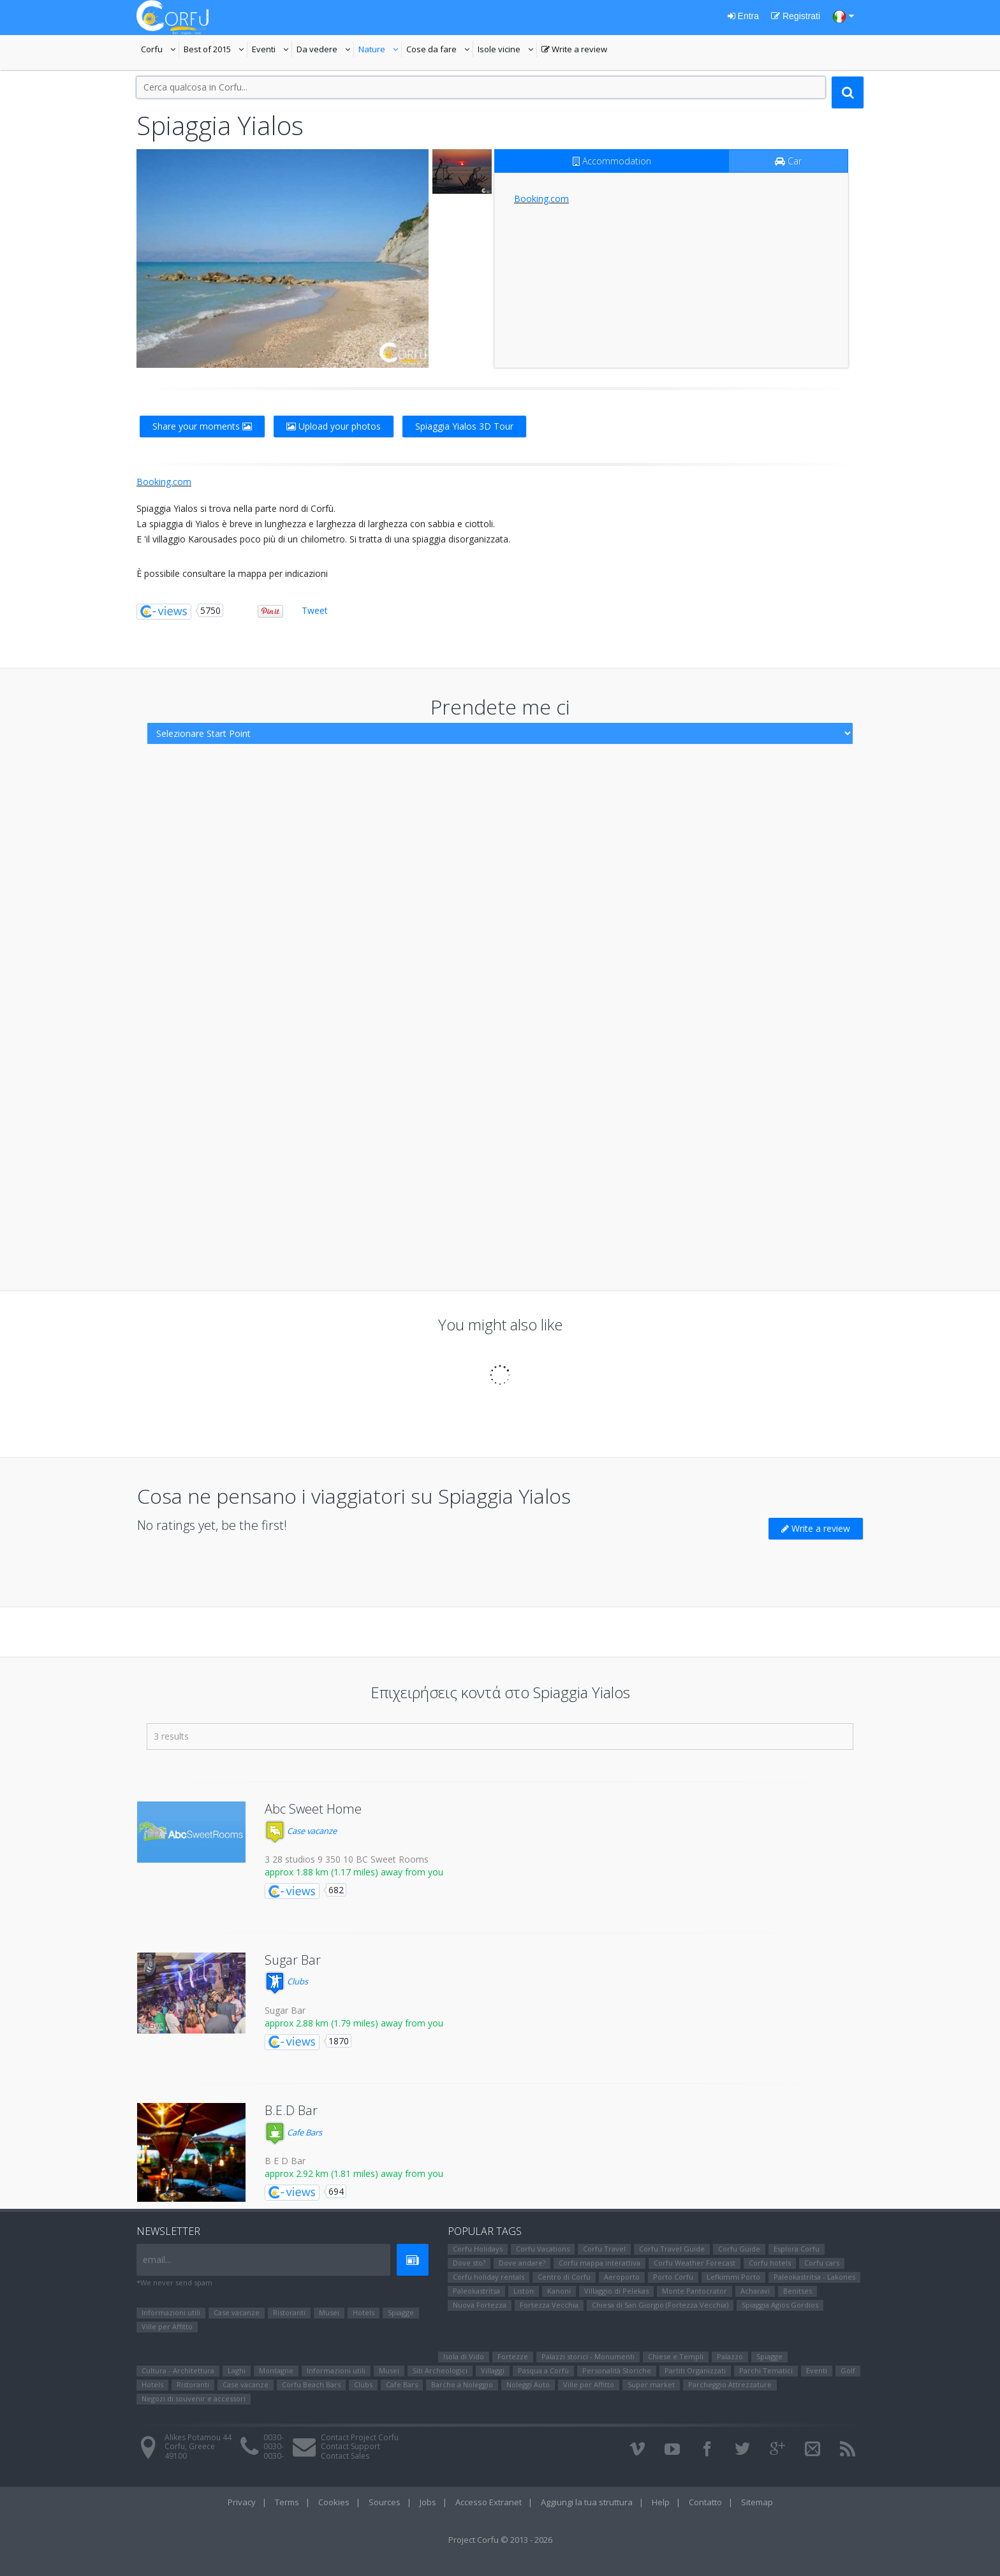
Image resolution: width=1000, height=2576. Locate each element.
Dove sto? (469, 2262)
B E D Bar (285, 2161)
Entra (743, 16)
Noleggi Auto (528, 2384)
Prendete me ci (500, 706)
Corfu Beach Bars (311, 2384)
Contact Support (350, 2446)
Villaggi (492, 2370)
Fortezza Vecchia (549, 2305)
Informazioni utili (171, 2312)
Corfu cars (821, 2262)
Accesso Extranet (488, 2502)
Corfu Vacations (543, 2248)
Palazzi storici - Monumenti (588, 2356)
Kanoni (559, 2291)
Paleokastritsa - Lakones (814, 2276)
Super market (651, 2384)
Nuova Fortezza (479, 2305)
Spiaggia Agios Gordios (780, 2305)
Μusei (329, 2312)
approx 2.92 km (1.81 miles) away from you (354, 2173)
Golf (848, 2370)
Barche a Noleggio (462, 2384)
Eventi (272, 50)
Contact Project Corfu (360, 2437)
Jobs (428, 2502)
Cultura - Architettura (178, 2370)
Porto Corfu (673, 2276)
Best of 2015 (215, 50)
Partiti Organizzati (695, 2370)
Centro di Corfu (564, 2276)
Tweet (315, 610)
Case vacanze (301, 1831)
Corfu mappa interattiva (599, 2262)
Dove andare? (522, 2262)
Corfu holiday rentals (488, 2276)
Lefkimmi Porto (733, 2276)
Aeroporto (622, 2276)
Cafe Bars (293, 2132)
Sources (385, 2502)
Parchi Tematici (766, 2370)
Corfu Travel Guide (672, 2248)
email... (157, 2259)
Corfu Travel (604, 2248)
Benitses (797, 2291)
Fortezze (512, 2356)
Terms (287, 2502)
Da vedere (325, 50)
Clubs (286, 1981)
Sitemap (757, 2502)
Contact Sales (345, 2455)
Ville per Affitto (167, 2326)
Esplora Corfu (797, 2248)
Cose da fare (439, 50)
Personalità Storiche (616, 2370)
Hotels (363, 2312)
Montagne (276, 2370)
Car (788, 161)
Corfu (160, 50)
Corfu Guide (739, 2248)
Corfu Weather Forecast (694, 2262)
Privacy (242, 2502)
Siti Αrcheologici (440, 2370)
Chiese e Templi (675, 2356)
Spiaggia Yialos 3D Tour (464, 426)
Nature (380, 50)
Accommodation (612, 161)
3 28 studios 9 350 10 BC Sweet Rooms (347, 1859)
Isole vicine (507, 50)
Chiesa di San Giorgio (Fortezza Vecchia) (660, 2305)
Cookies (333, 2502)
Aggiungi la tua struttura (587, 2502)
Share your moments (202, 426)
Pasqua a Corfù (543, 2370)
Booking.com (541, 199)
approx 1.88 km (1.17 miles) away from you (354, 1872)
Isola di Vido (463, 2356)
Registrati (795, 16)
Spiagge (401, 2312)
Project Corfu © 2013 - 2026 (500, 2539)
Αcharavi (755, 2291)
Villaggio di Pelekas (616, 2291)
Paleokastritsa (476, 2291)
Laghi (237, 2370)
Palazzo (730, 2356)
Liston (523, 2291)
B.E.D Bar (291, 2110)
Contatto (705, 2502)
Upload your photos (333, 426)
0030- (273, 2437)
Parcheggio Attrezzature (730, 2384)
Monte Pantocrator (694, 2291)
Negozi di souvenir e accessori (194, 2398)
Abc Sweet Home (313, 1808)
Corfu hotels (770, 2262)
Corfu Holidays (478, 2248)
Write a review (574, 50)
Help (661, 2502)
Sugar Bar (293, 1959)
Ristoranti (289, 2312)
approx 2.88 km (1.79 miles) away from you (354, 2023)
